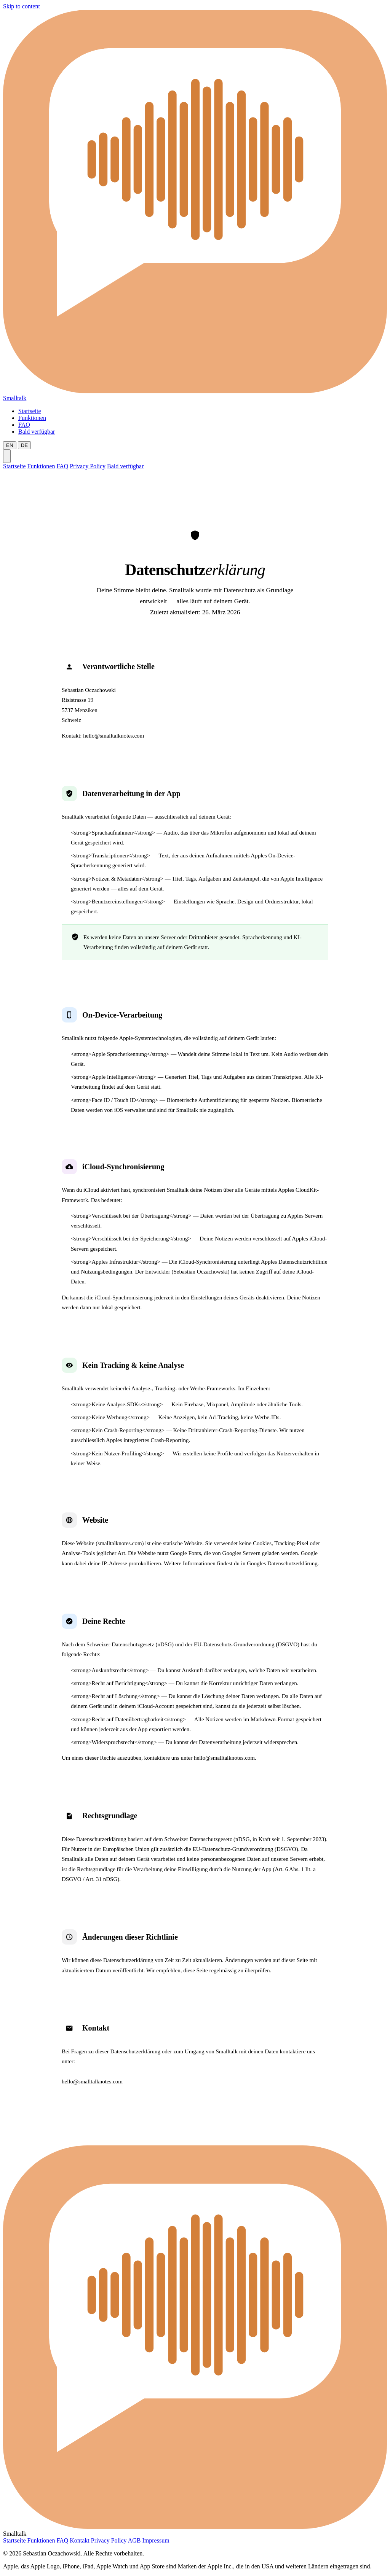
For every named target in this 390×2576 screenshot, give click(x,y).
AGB (134, 2540)
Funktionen (32, 418)
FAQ (24, 424)
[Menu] (7, 456)
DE (24, 445)
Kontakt (80, 2540)
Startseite (29, 411)
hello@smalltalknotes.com (113, 736)
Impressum (155, 2540)
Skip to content (21, 6)
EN (9, 445)
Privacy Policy (87, 466)
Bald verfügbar (36, 431)
